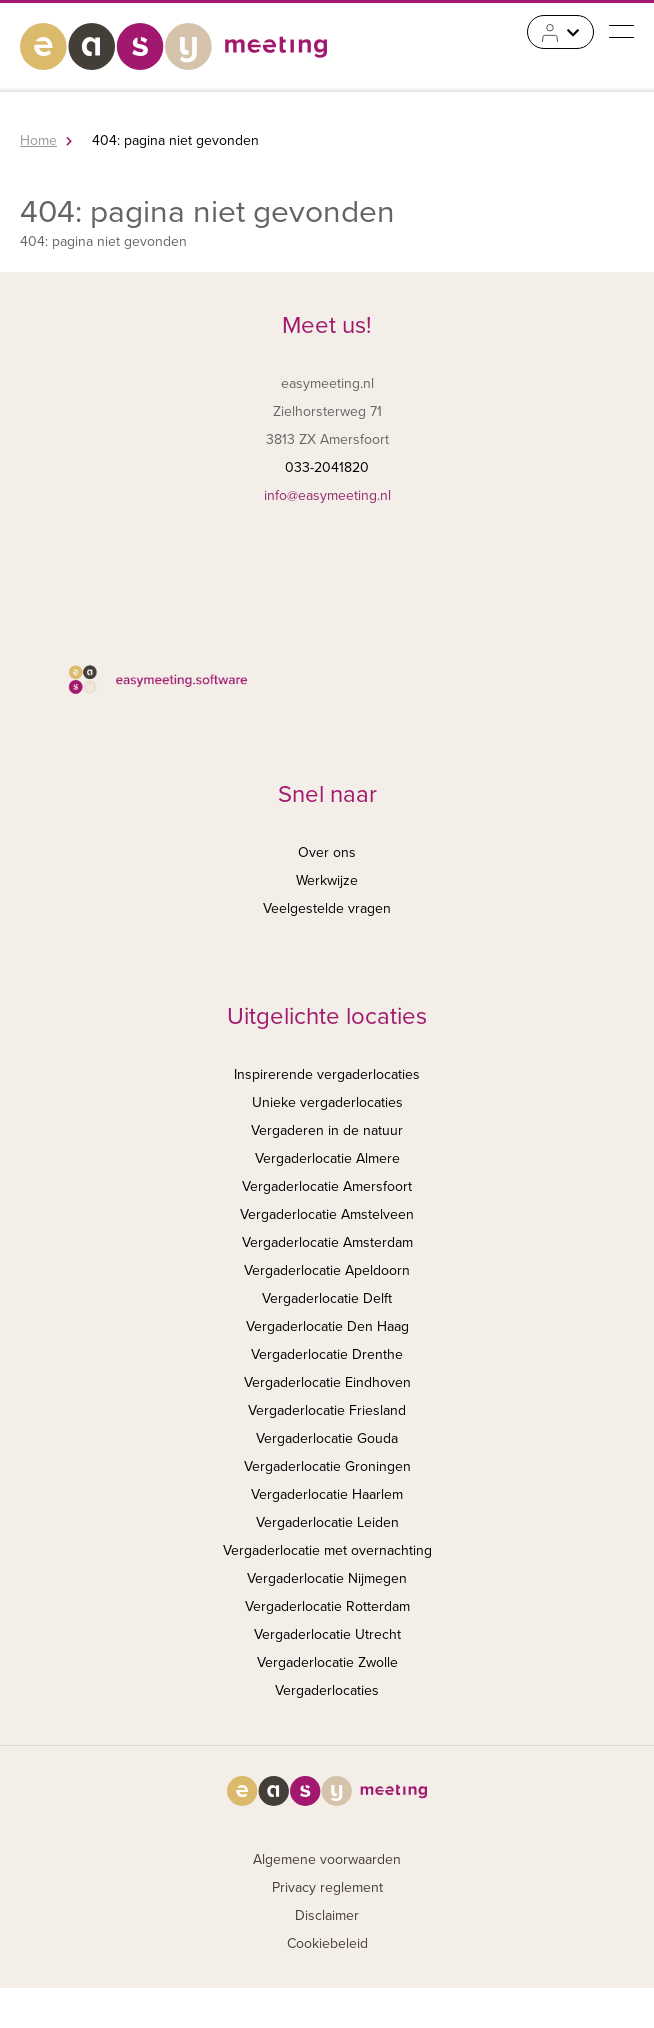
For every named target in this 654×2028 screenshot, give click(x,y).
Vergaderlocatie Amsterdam (327, 1242)
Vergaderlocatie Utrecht (327, 1634)
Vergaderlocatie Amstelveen (327, 1214)
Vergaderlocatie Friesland (327, 1410)
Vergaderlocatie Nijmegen (327, 1578)
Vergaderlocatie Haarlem (327, 1494)
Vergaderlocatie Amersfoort (327, 1186)
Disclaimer (327, 1915)
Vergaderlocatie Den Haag (327, 1326)
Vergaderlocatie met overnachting (327, 1550)
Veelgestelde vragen (327, 908)
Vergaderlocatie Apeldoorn (327, 1270)
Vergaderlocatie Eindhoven (327, 1382)
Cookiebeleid (327, 1943)
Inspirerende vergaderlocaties (327, 1074)
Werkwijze (327, 880)
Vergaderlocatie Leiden (327, 1522)
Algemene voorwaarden (327, 1859)
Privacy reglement (327, 1887)
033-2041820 (327, 467)
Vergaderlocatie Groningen (327, 1466)
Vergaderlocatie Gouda (327, 1438)
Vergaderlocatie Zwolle (327, 1662)
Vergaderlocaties (327, 1690)
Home (38, 140)
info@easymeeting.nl (327, 495)
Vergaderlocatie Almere (327, 1158)
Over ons (327, 852)
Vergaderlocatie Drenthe (327, 1354)
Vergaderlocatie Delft (327, 1298)
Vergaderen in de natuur (327, 1130)
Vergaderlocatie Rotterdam (327, 1606)
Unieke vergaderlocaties (327, 1102)
